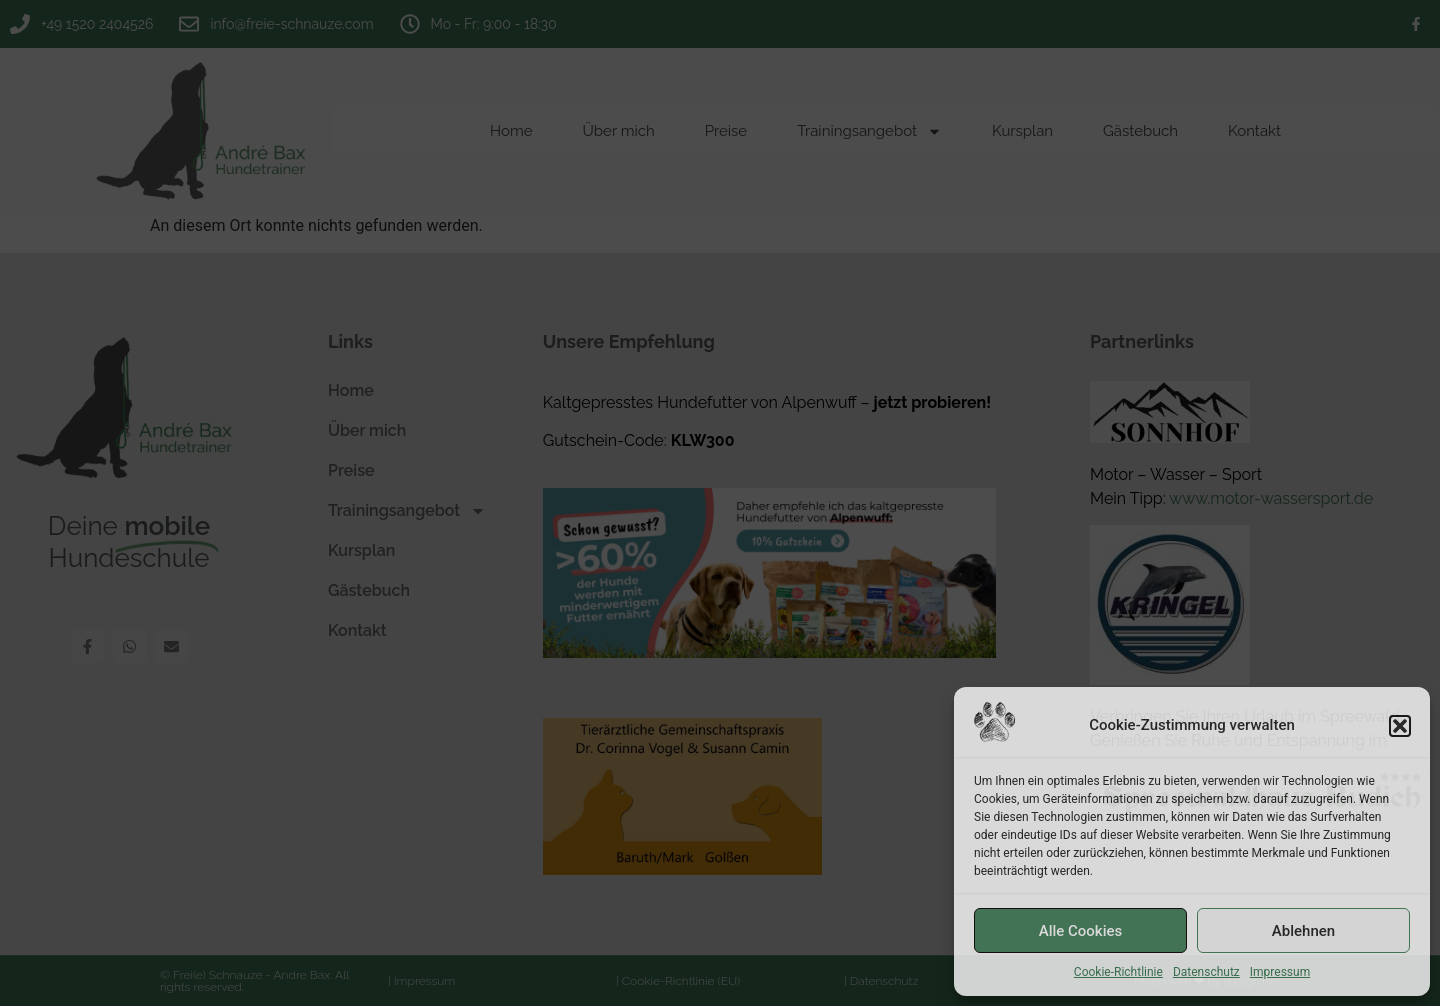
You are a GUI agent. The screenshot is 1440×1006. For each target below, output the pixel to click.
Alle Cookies (1081, 931)
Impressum (1280, 972)
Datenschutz (1206, 972)
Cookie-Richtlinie (1118, 972)
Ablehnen (1303, 931)
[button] (1400, 726)
